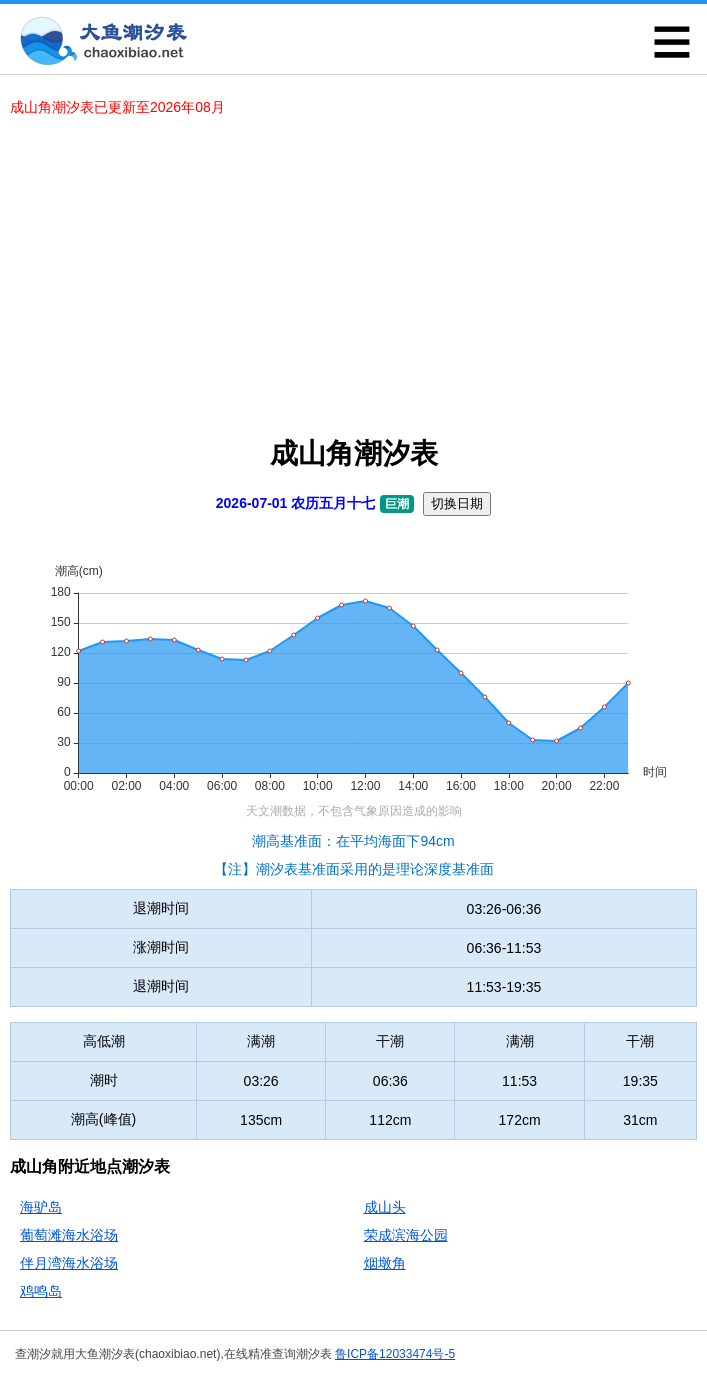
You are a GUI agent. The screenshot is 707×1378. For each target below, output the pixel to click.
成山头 (385, 1207)
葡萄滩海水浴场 (69, 1235)
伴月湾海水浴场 (69, 1263)
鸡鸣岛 (41, 1291)
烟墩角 (385, 1263)
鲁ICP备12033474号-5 (395, 1354)
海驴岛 (41, 1207)
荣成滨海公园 (406, 1235)
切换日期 (457, 503)
